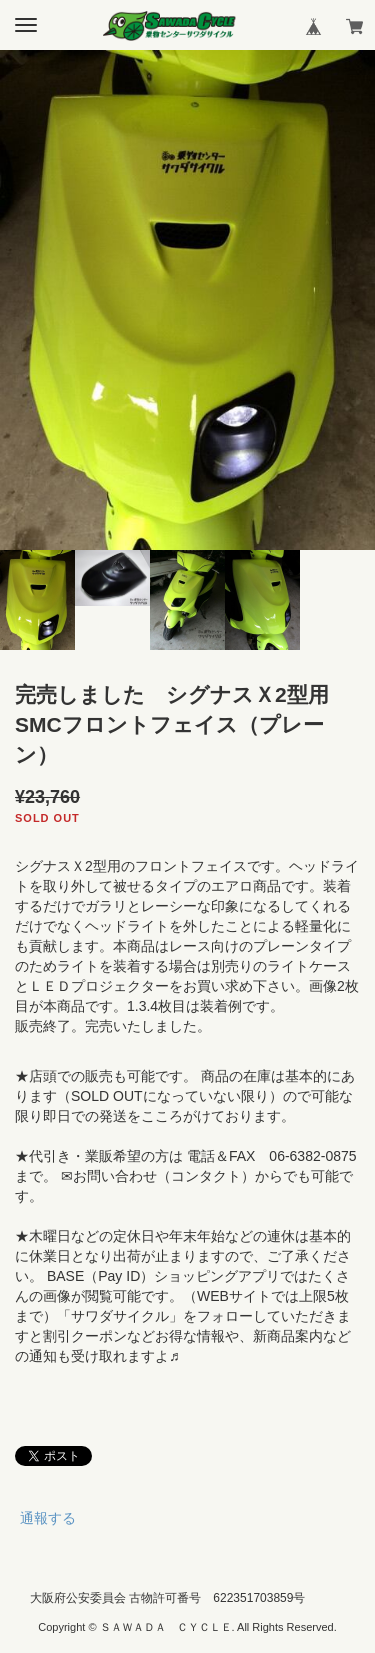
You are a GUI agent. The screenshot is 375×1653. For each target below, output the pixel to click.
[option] (187, 300)
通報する (48, 1518)
